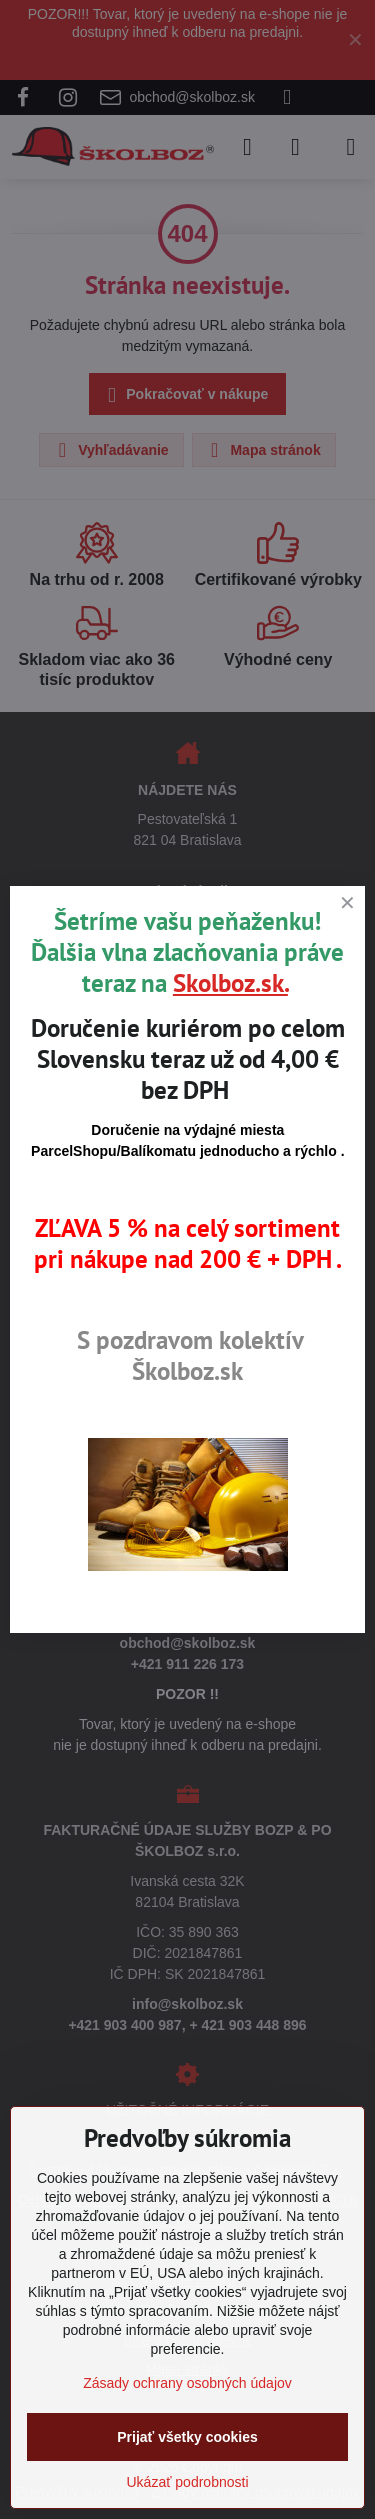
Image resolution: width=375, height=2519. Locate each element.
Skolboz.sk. (230, 983)
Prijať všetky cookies (187, 2437)
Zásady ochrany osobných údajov (187, 2383)
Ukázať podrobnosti (188, 2482)
